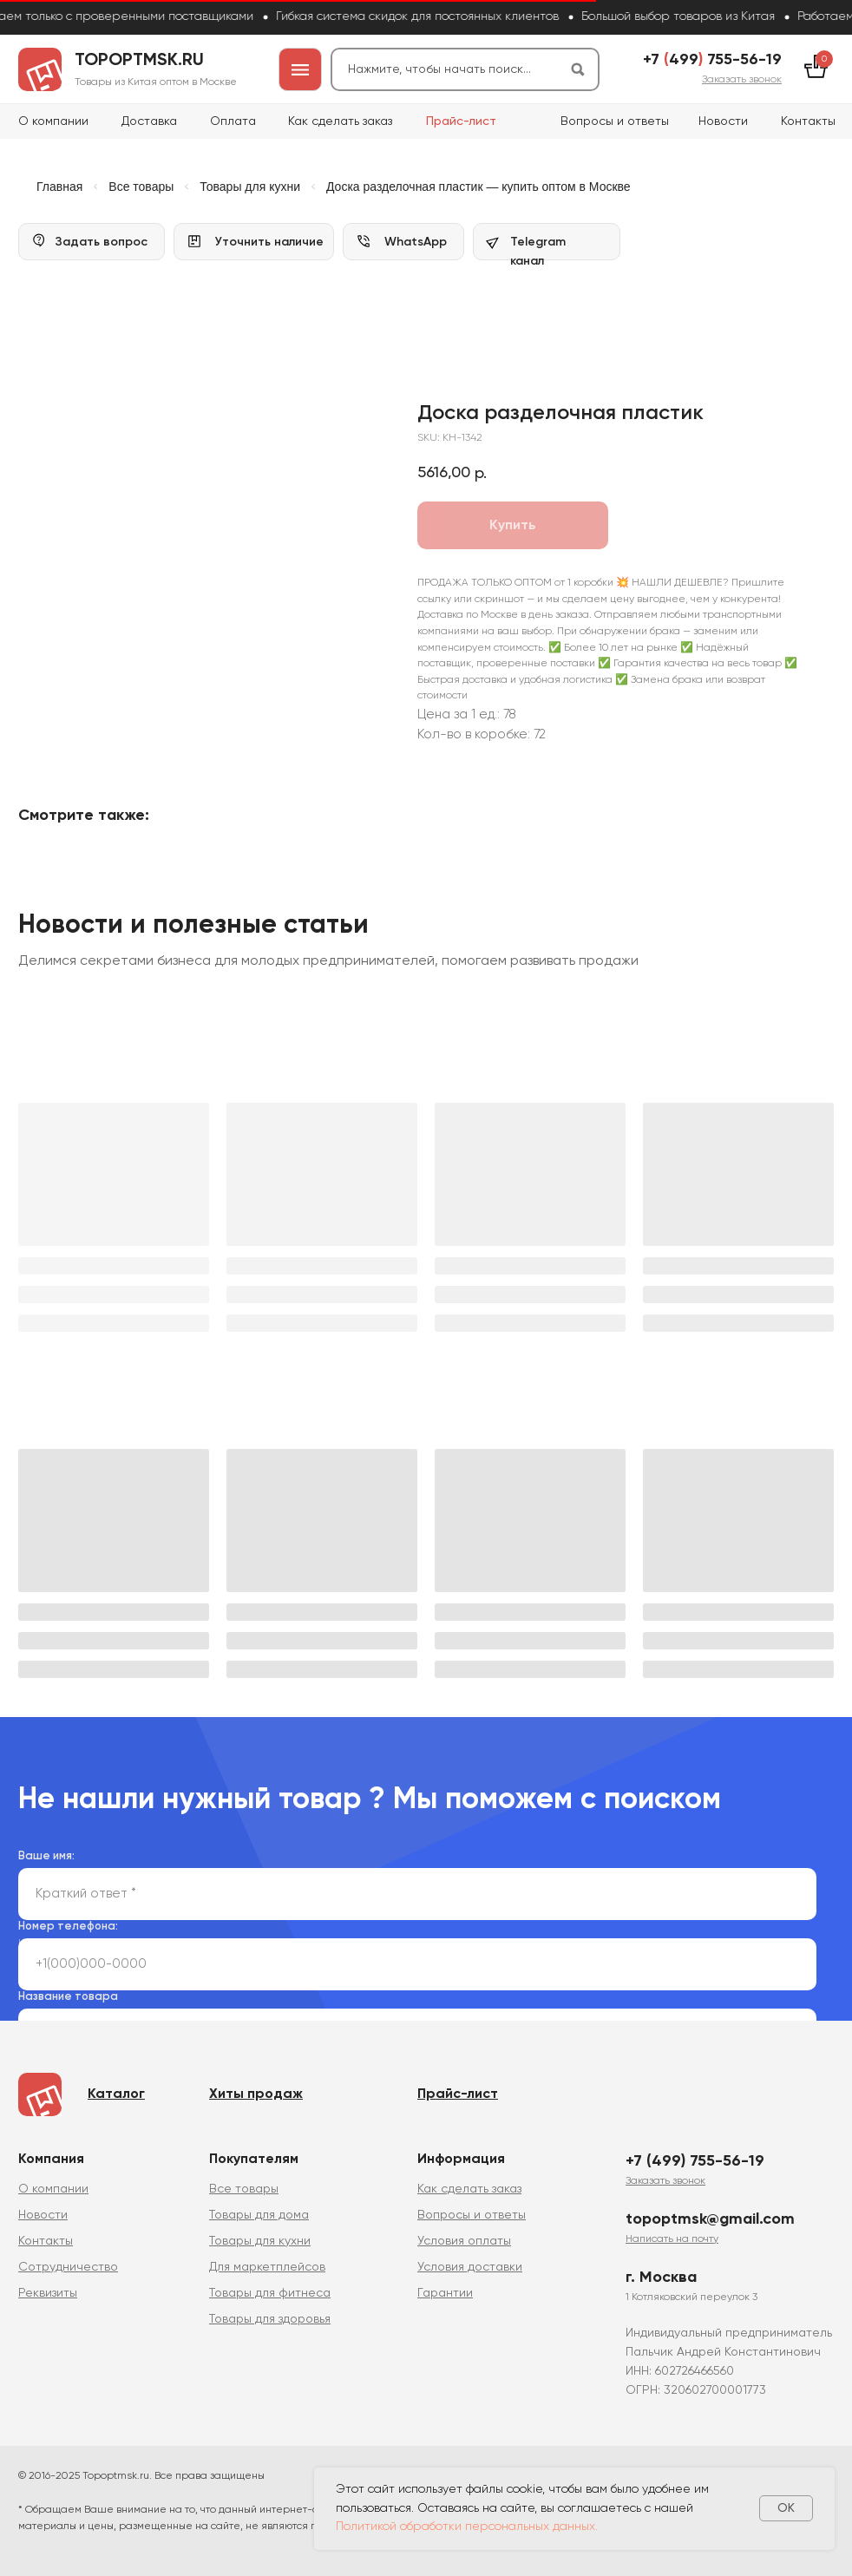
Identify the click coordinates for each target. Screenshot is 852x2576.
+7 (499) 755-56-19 (695, 2161)
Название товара (68, 1996)
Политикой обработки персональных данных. (467, 2526)
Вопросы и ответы (614, 121)
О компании (53, 121)
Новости (723, 121)
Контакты (808, 121)
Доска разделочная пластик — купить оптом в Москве (478, 186)
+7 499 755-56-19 (712, 60)
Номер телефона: (68, 1926)
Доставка (149, 121)
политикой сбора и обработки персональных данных (361, 1942)
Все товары (141, 186)
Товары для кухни (250, 186)
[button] (742, 80)
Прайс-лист (461, 121)
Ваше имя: (46, 1856)
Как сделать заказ (340, 121)
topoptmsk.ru (139, 60)
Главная (59, 186)
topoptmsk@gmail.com (710, 2219)
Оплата (233, 121)
